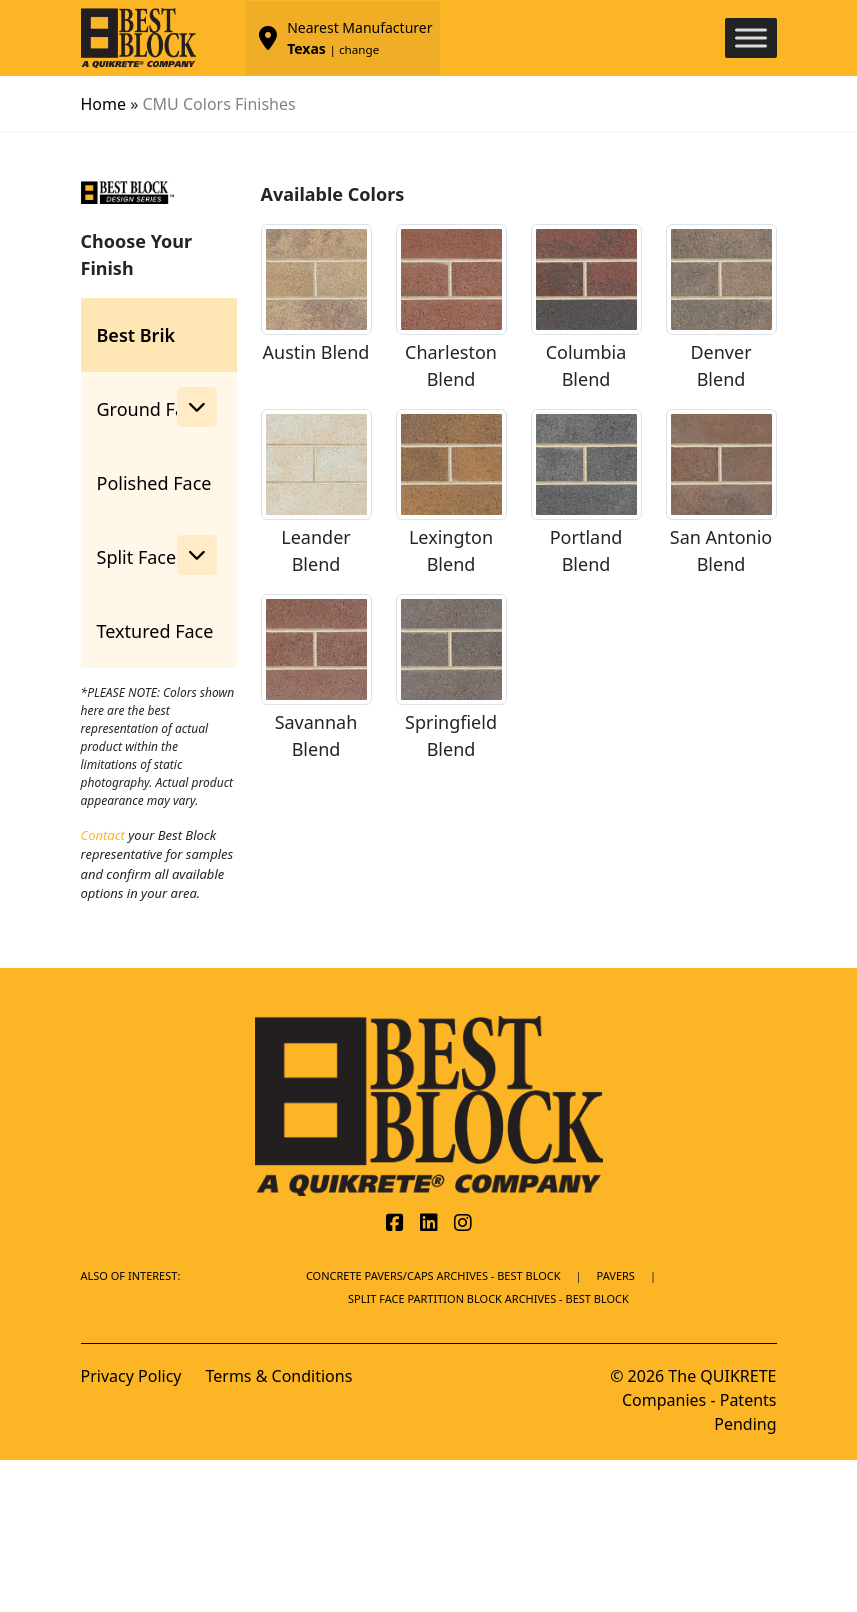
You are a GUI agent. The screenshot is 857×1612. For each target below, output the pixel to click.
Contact (103, 835)
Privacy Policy (131, 1376)
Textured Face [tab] (155, 631)
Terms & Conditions (278, 1376)
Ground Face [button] (157, 407)
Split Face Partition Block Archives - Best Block (488, 1298)
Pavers (616, 1275)
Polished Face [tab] (154, 483)
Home (104, 104)
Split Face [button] (157, 555)
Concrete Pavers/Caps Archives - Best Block (433, 1275)
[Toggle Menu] (751, 37)
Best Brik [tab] (136, 335)
